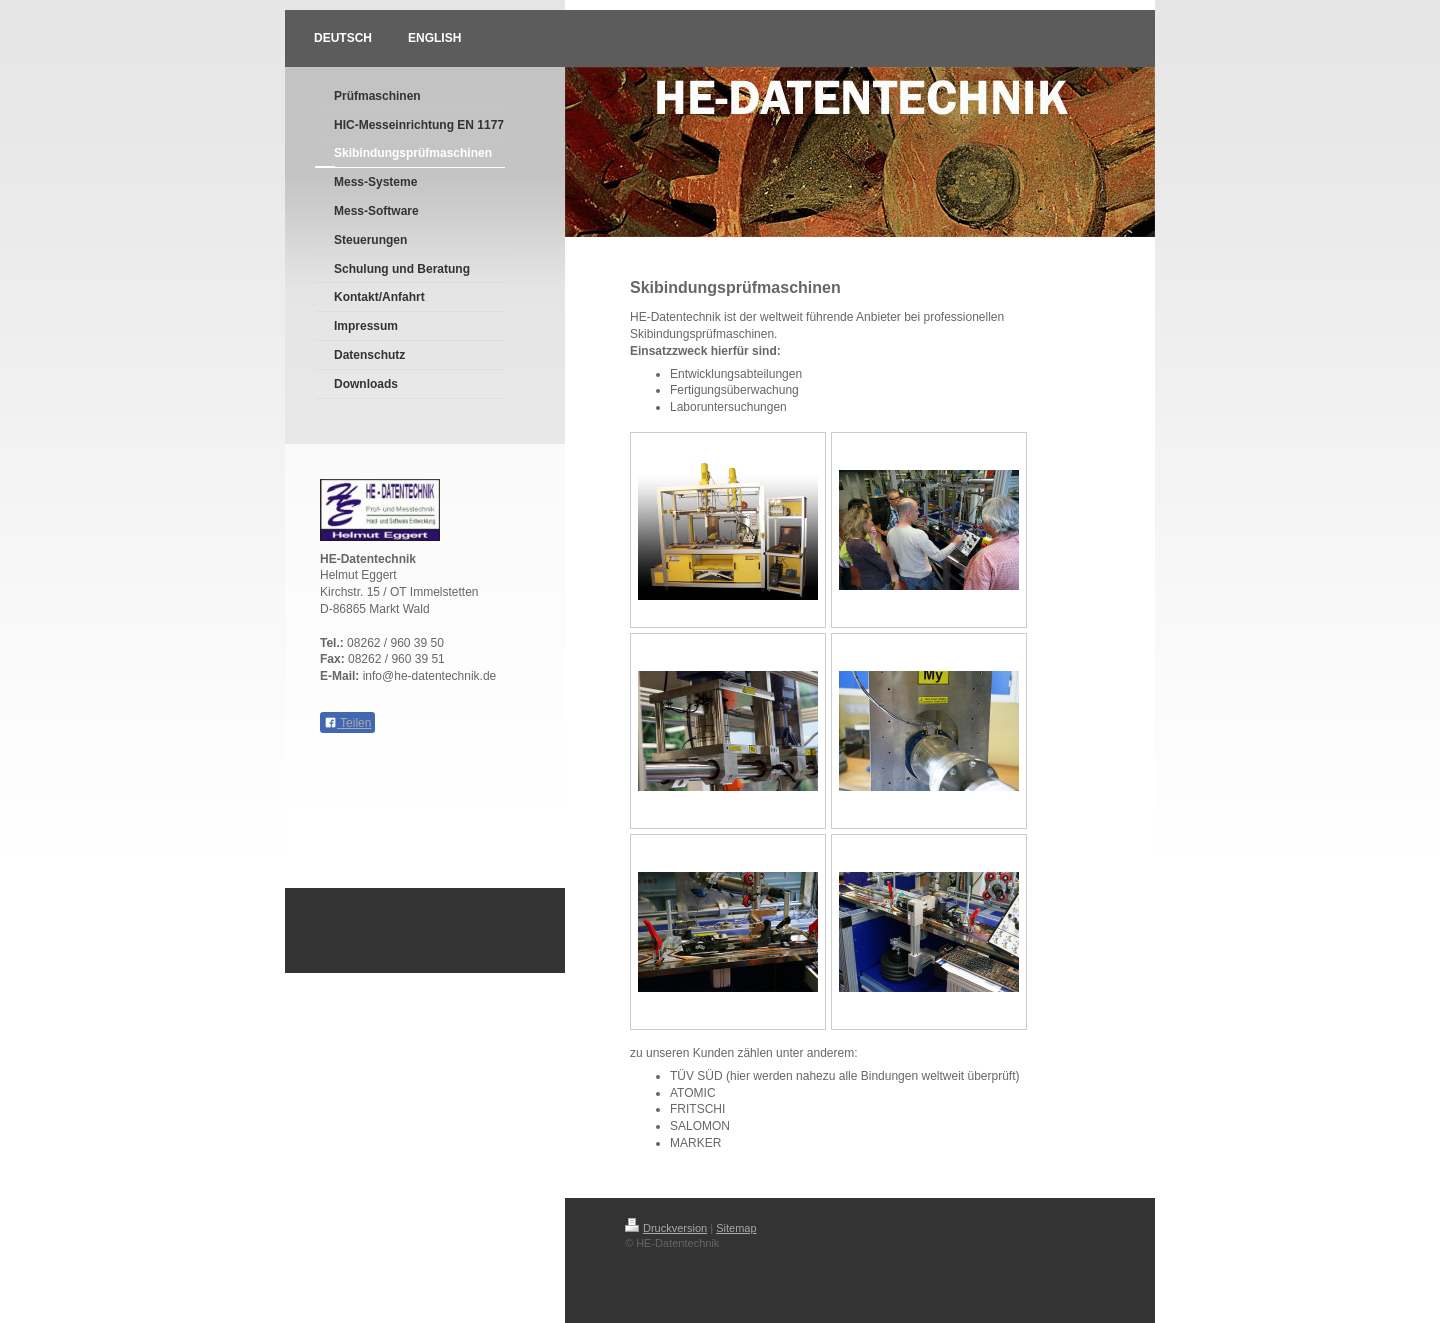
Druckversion (666, 1228)
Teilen (347, 723)
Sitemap (736, 1228)
